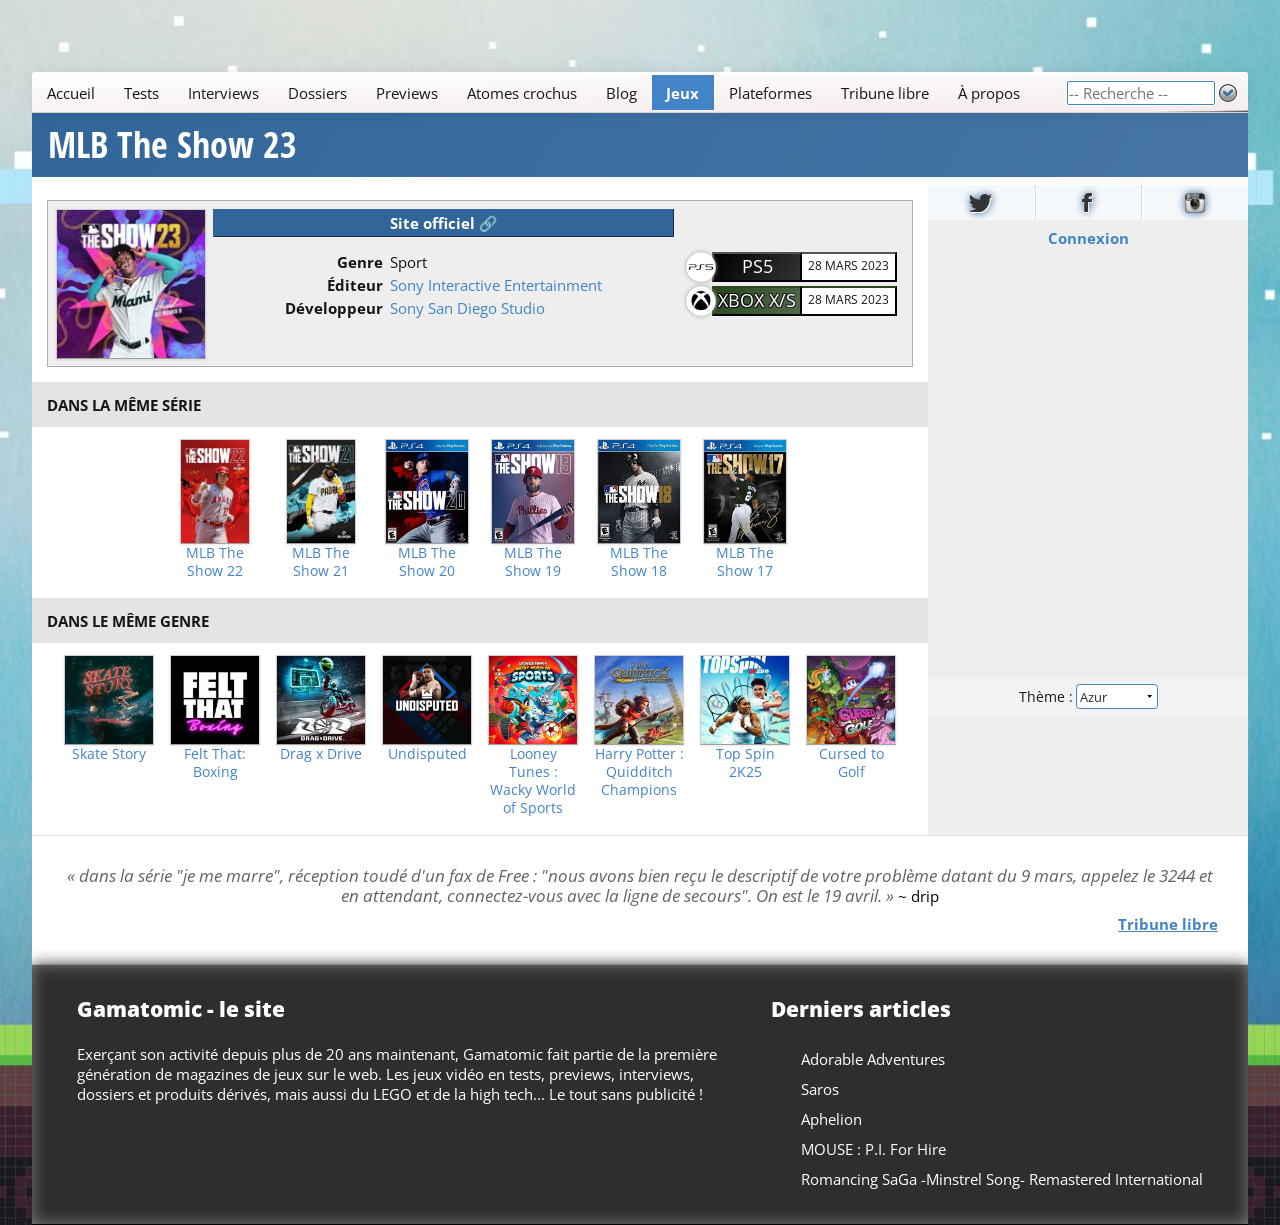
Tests (141, 93)
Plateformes (770, 93)
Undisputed (427, 754)
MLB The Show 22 (215, 562)
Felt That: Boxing (215, 763)
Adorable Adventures (873, 1059)
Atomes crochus (522, 93)
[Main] (549, 92)
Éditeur (355, 285)
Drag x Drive (321, 754)
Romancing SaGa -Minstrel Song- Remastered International (1002, 1179)
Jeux (682, 93)
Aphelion (831, 1119)
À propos (989, 93)
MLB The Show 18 (639, 562)
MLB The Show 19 (533, 562)
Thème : (1088, 696)
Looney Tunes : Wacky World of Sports (533, 781)
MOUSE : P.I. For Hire (873, 1149)
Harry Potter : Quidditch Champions (639, 772)
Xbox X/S (757, 300)
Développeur (334, 308)
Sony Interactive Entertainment (496, 285)
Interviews (223, 93)
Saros (820, 1089)
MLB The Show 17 (745, 562)
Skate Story (109, 754)
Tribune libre (885, 93)
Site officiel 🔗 (444, 223)
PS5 (757, 266)
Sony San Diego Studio (467, 308)
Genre (360, 262)
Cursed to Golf (851, 763)
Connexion (1088, 238)
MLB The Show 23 (172, 145)
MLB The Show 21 (321, 562)
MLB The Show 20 (427, 562)
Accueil (71, 93)
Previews (407, 93)
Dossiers (317, 93)
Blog (621, 93)
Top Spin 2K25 (745, 763)
